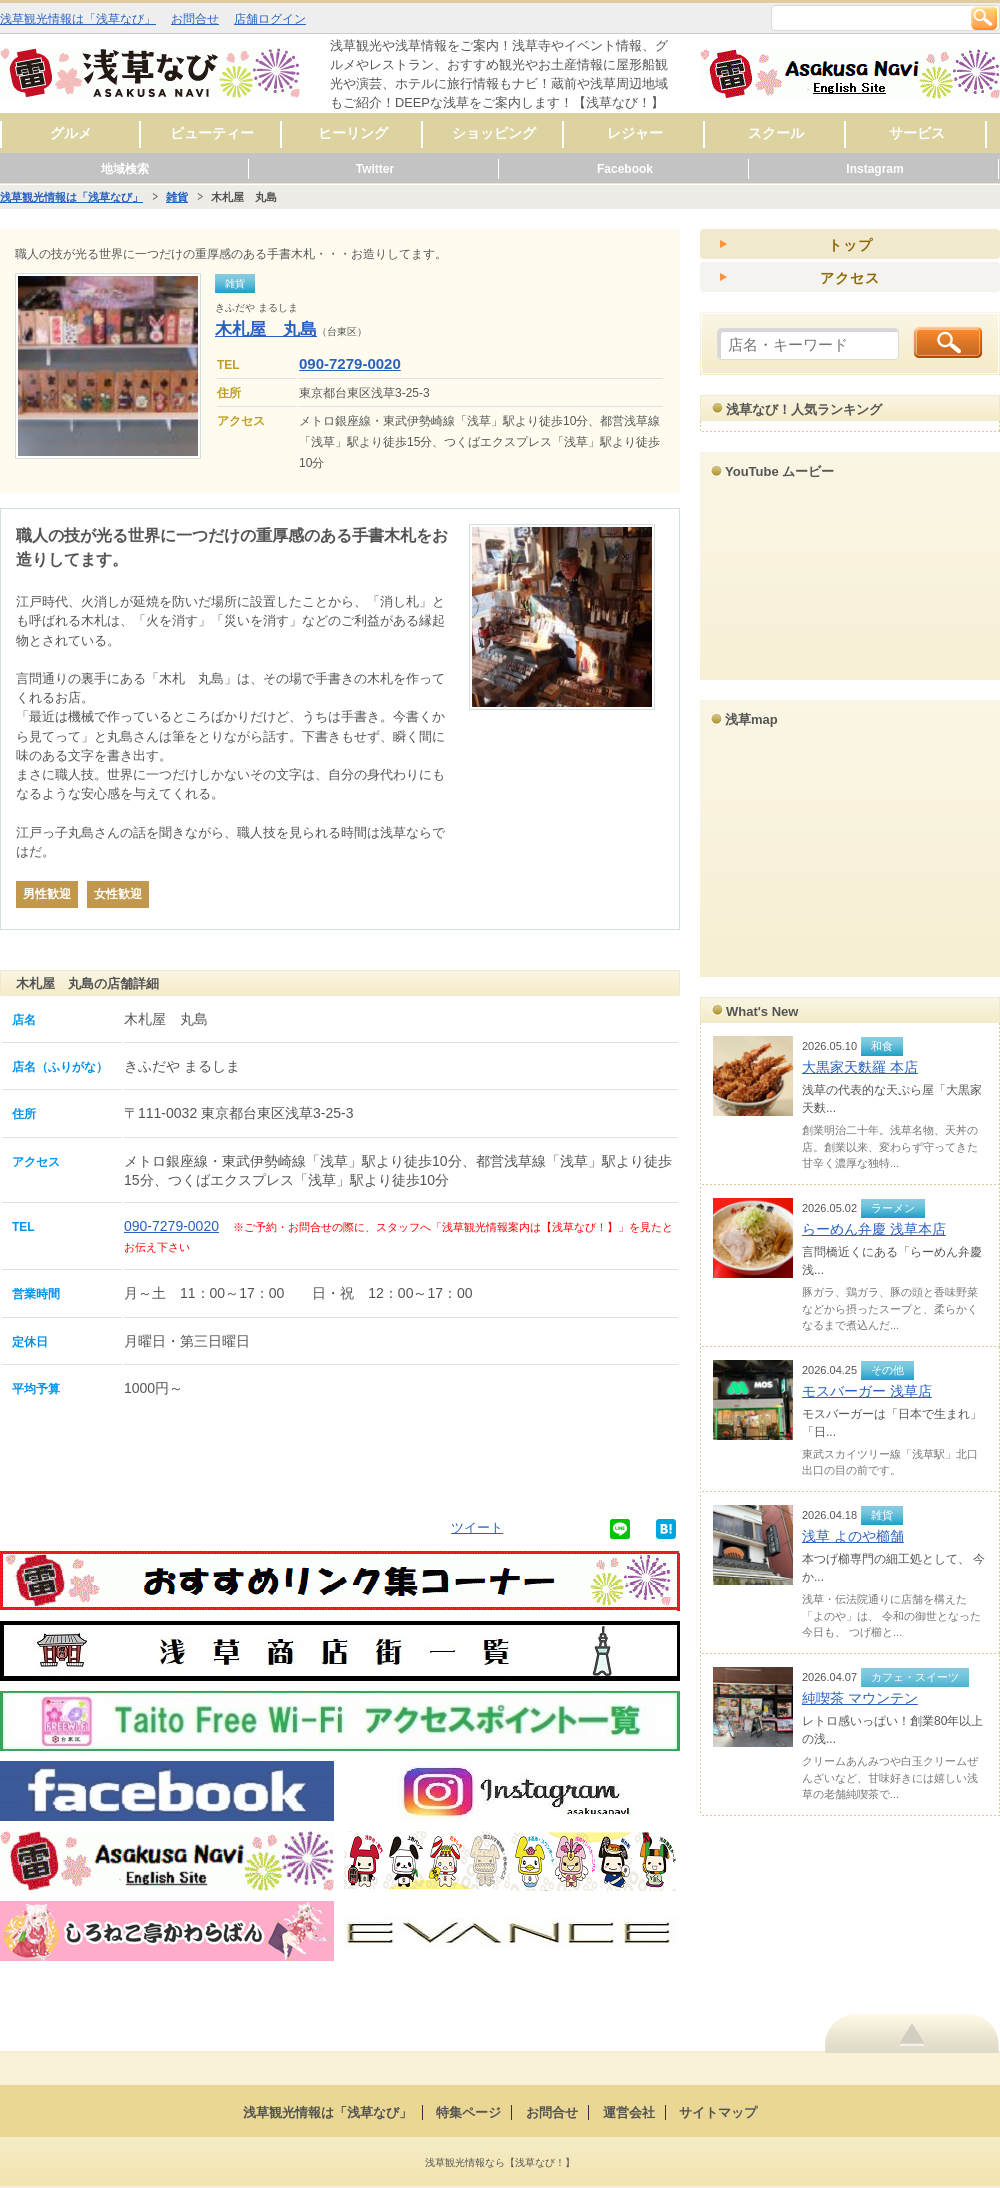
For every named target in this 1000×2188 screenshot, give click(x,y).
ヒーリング (353, 133)
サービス (917, 133)
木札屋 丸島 (266, 329)
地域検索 (125, 169)
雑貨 (177, 197)
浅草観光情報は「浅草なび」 (78, 19)
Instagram (874, 169)
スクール (776, 133)
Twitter (375, 169)
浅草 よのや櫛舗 (853, 1536)
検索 (984, 18)
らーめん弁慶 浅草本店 (874, 1229)
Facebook (625, 169)
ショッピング (494, 133)
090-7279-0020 (350, 363)
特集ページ (468, 2112)
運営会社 (629, 2112)
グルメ (71, 133)
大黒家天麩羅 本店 (860, 1067)
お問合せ (195, 19)
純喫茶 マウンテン (860, 1698)
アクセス (850, 278)
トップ (850, 245)
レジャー (635, 133)
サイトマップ (718, 2112)
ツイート (477, 1527)
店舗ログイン (270, 19)
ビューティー (212, 133)
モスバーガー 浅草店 (867, 1391)
